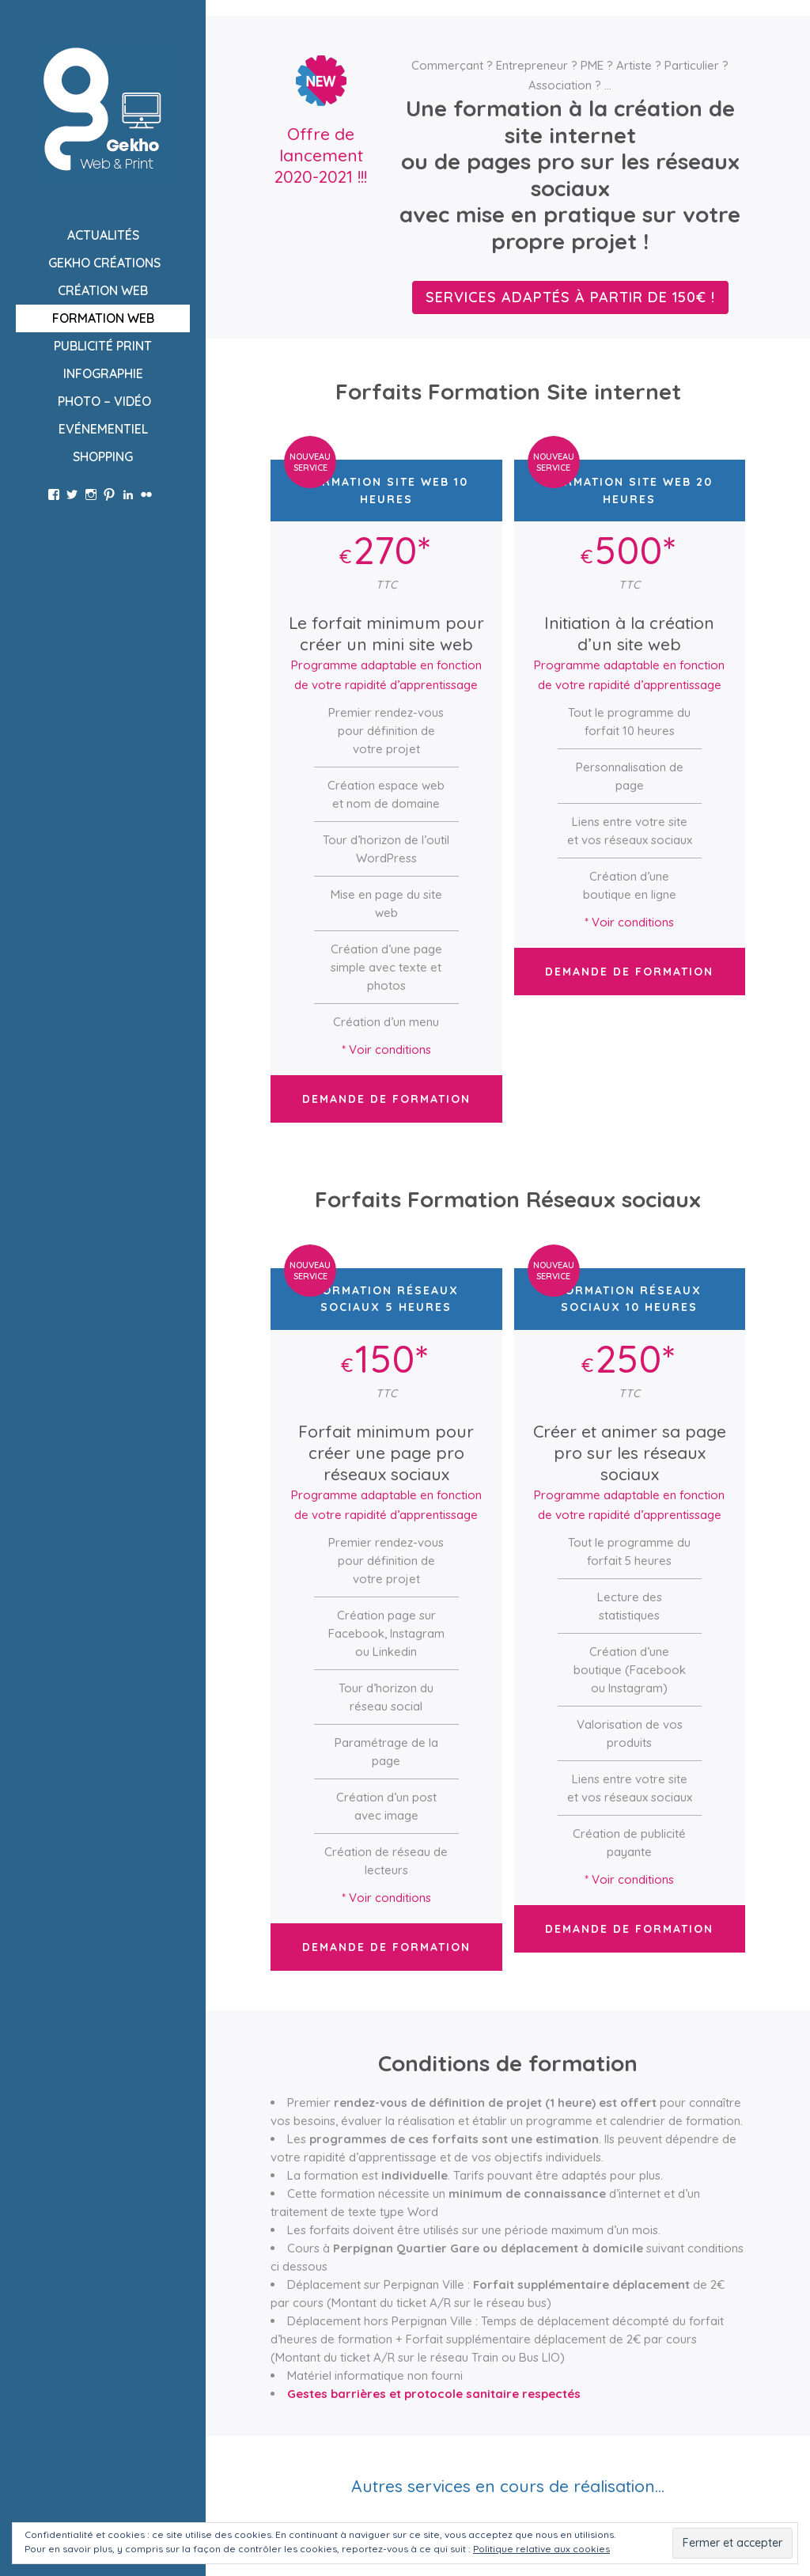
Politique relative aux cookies (541, 2549)
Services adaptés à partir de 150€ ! (570, 297)
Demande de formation (386, 1099)
